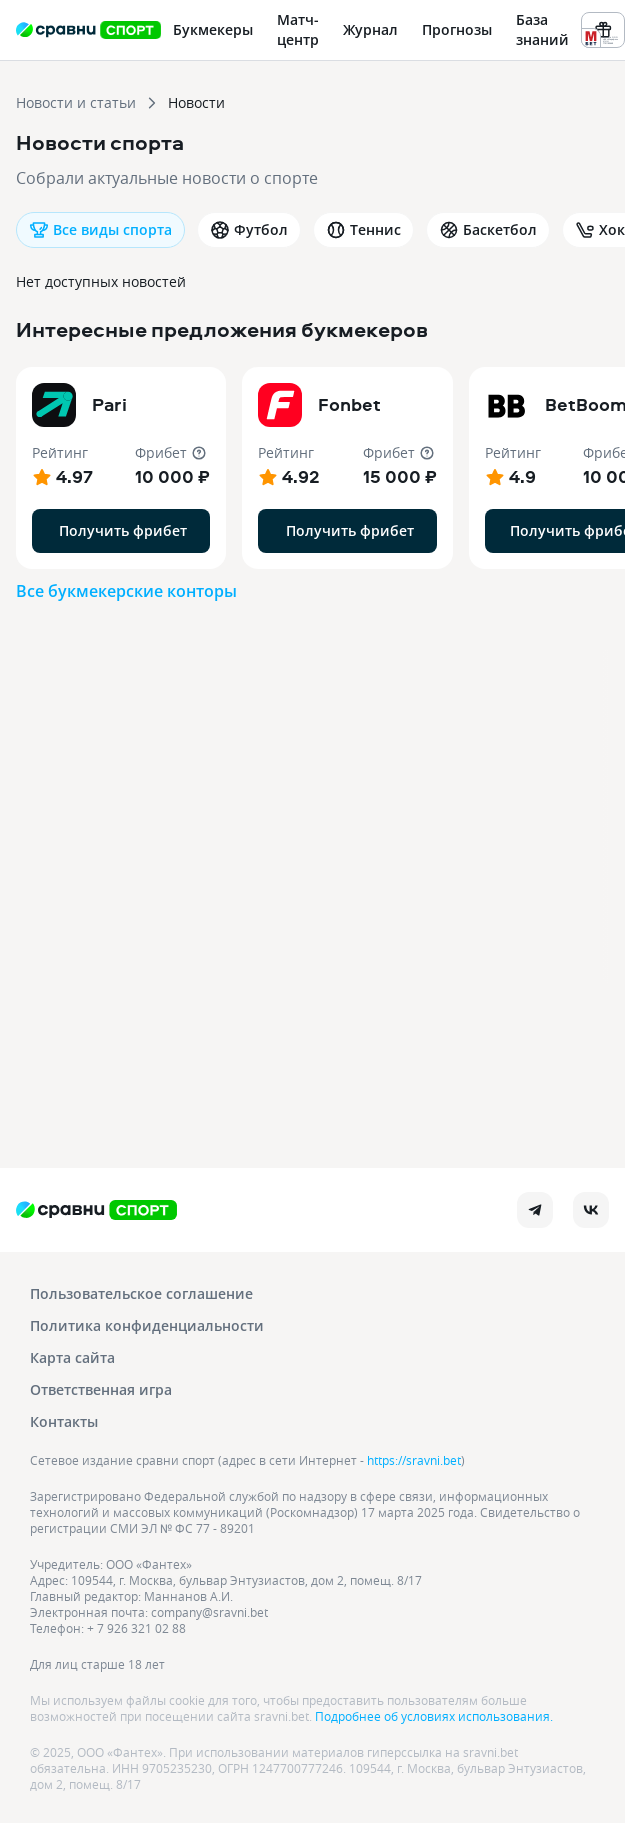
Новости (196, 102)
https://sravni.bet (414, 1460)
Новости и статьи (76, 102)
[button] (121, 468)
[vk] (591, 1210)
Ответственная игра (101, 1389)
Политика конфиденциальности (147, 1325)
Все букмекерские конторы (126, 591)
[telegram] (535, 1210)
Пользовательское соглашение (141, 1293)
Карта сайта (72, 1357)
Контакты (64, 1421)
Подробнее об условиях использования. (434, 1716)
